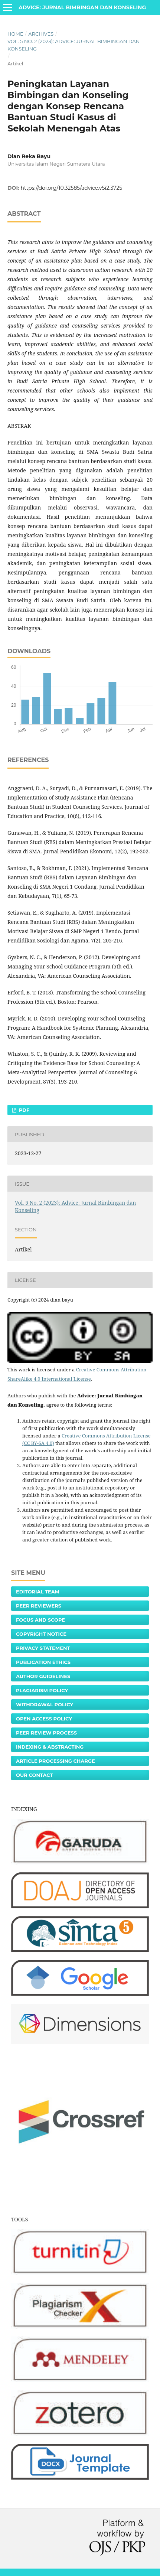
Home (15, 34)
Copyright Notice (41, 1634)
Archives (40, 34)
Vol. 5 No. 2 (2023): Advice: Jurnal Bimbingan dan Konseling (73, 45)
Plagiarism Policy (42, 1690)
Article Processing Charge (55, 1761)
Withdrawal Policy (44, 1704)
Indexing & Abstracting (50, 1747)
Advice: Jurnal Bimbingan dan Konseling (82, 7)
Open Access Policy (44, 1719)
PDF (23, 1110)
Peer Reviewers (38, 1606)
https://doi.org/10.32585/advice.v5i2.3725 (72, 188)
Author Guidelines (43, 1676)
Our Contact (34, 1775)
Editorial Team (37, 1592)
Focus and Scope (40, 1620)
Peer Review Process (46, 1733)
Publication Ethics (43, 1662)
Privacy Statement (43, 1648)
